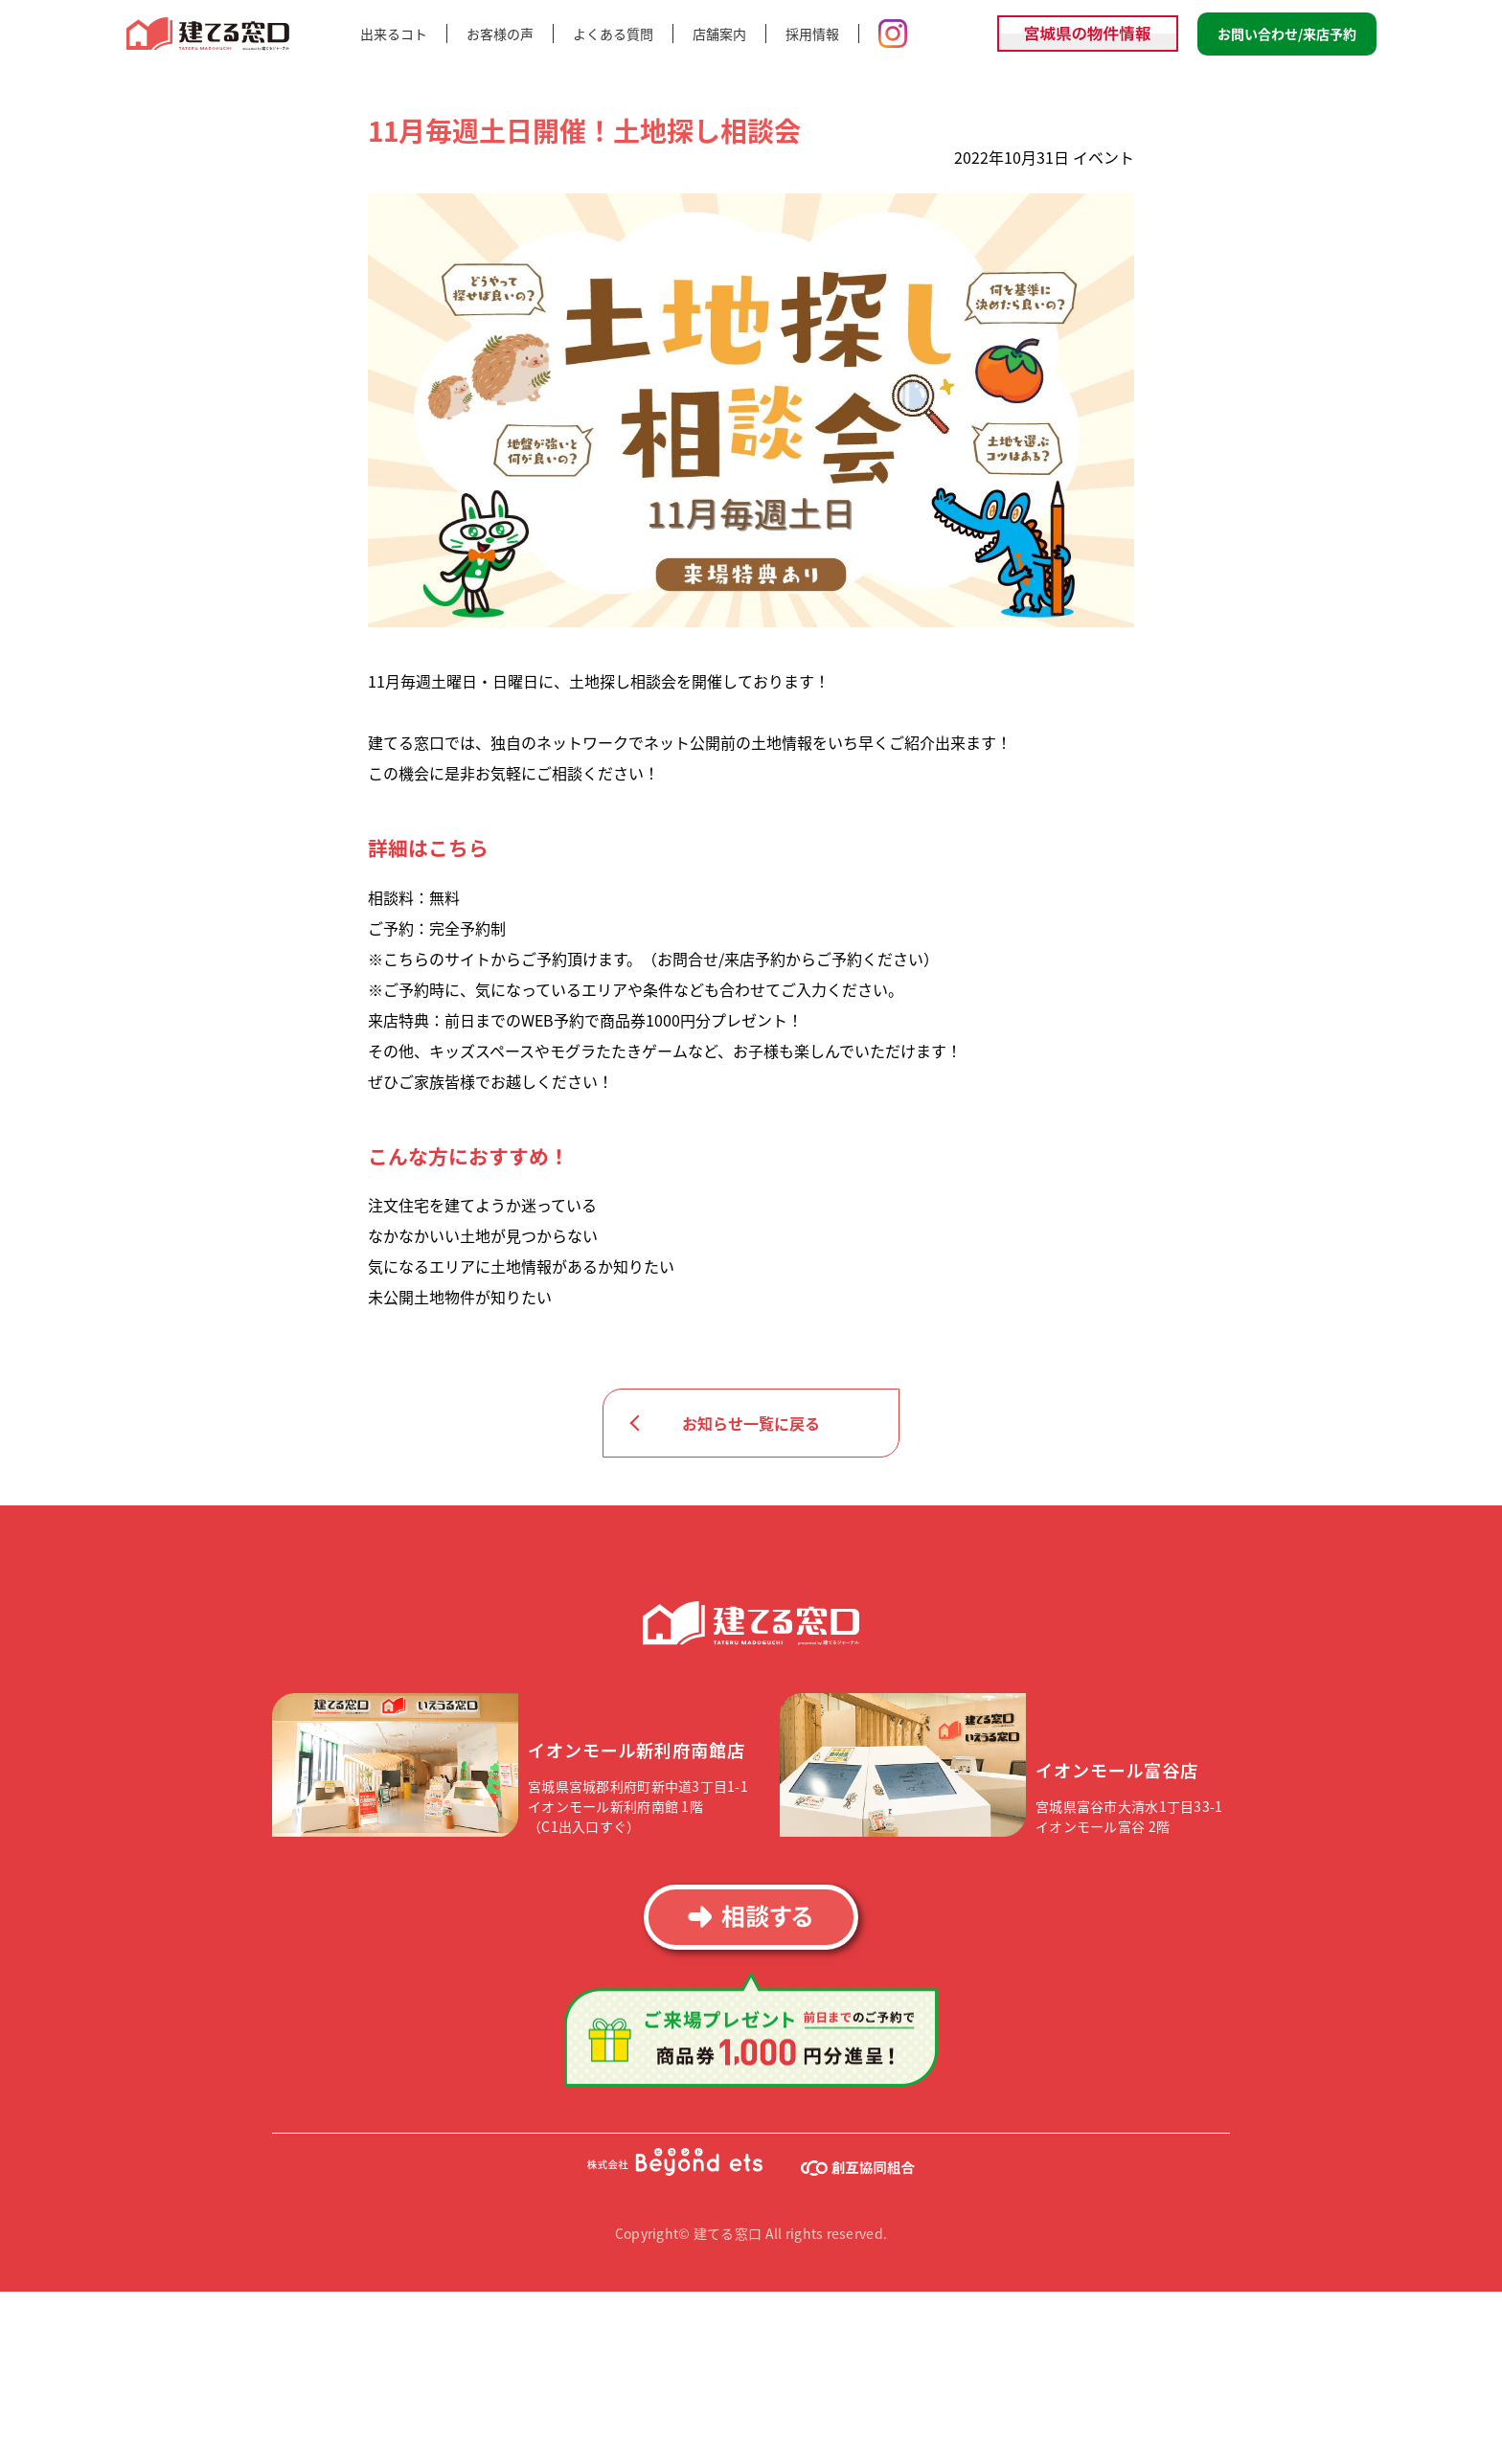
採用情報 (812, 33)
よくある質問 (613, 33)
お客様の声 (500, 33)
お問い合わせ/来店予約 (1287, 33)
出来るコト (393, 33)
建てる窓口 (208, 34)
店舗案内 (719, 33)
